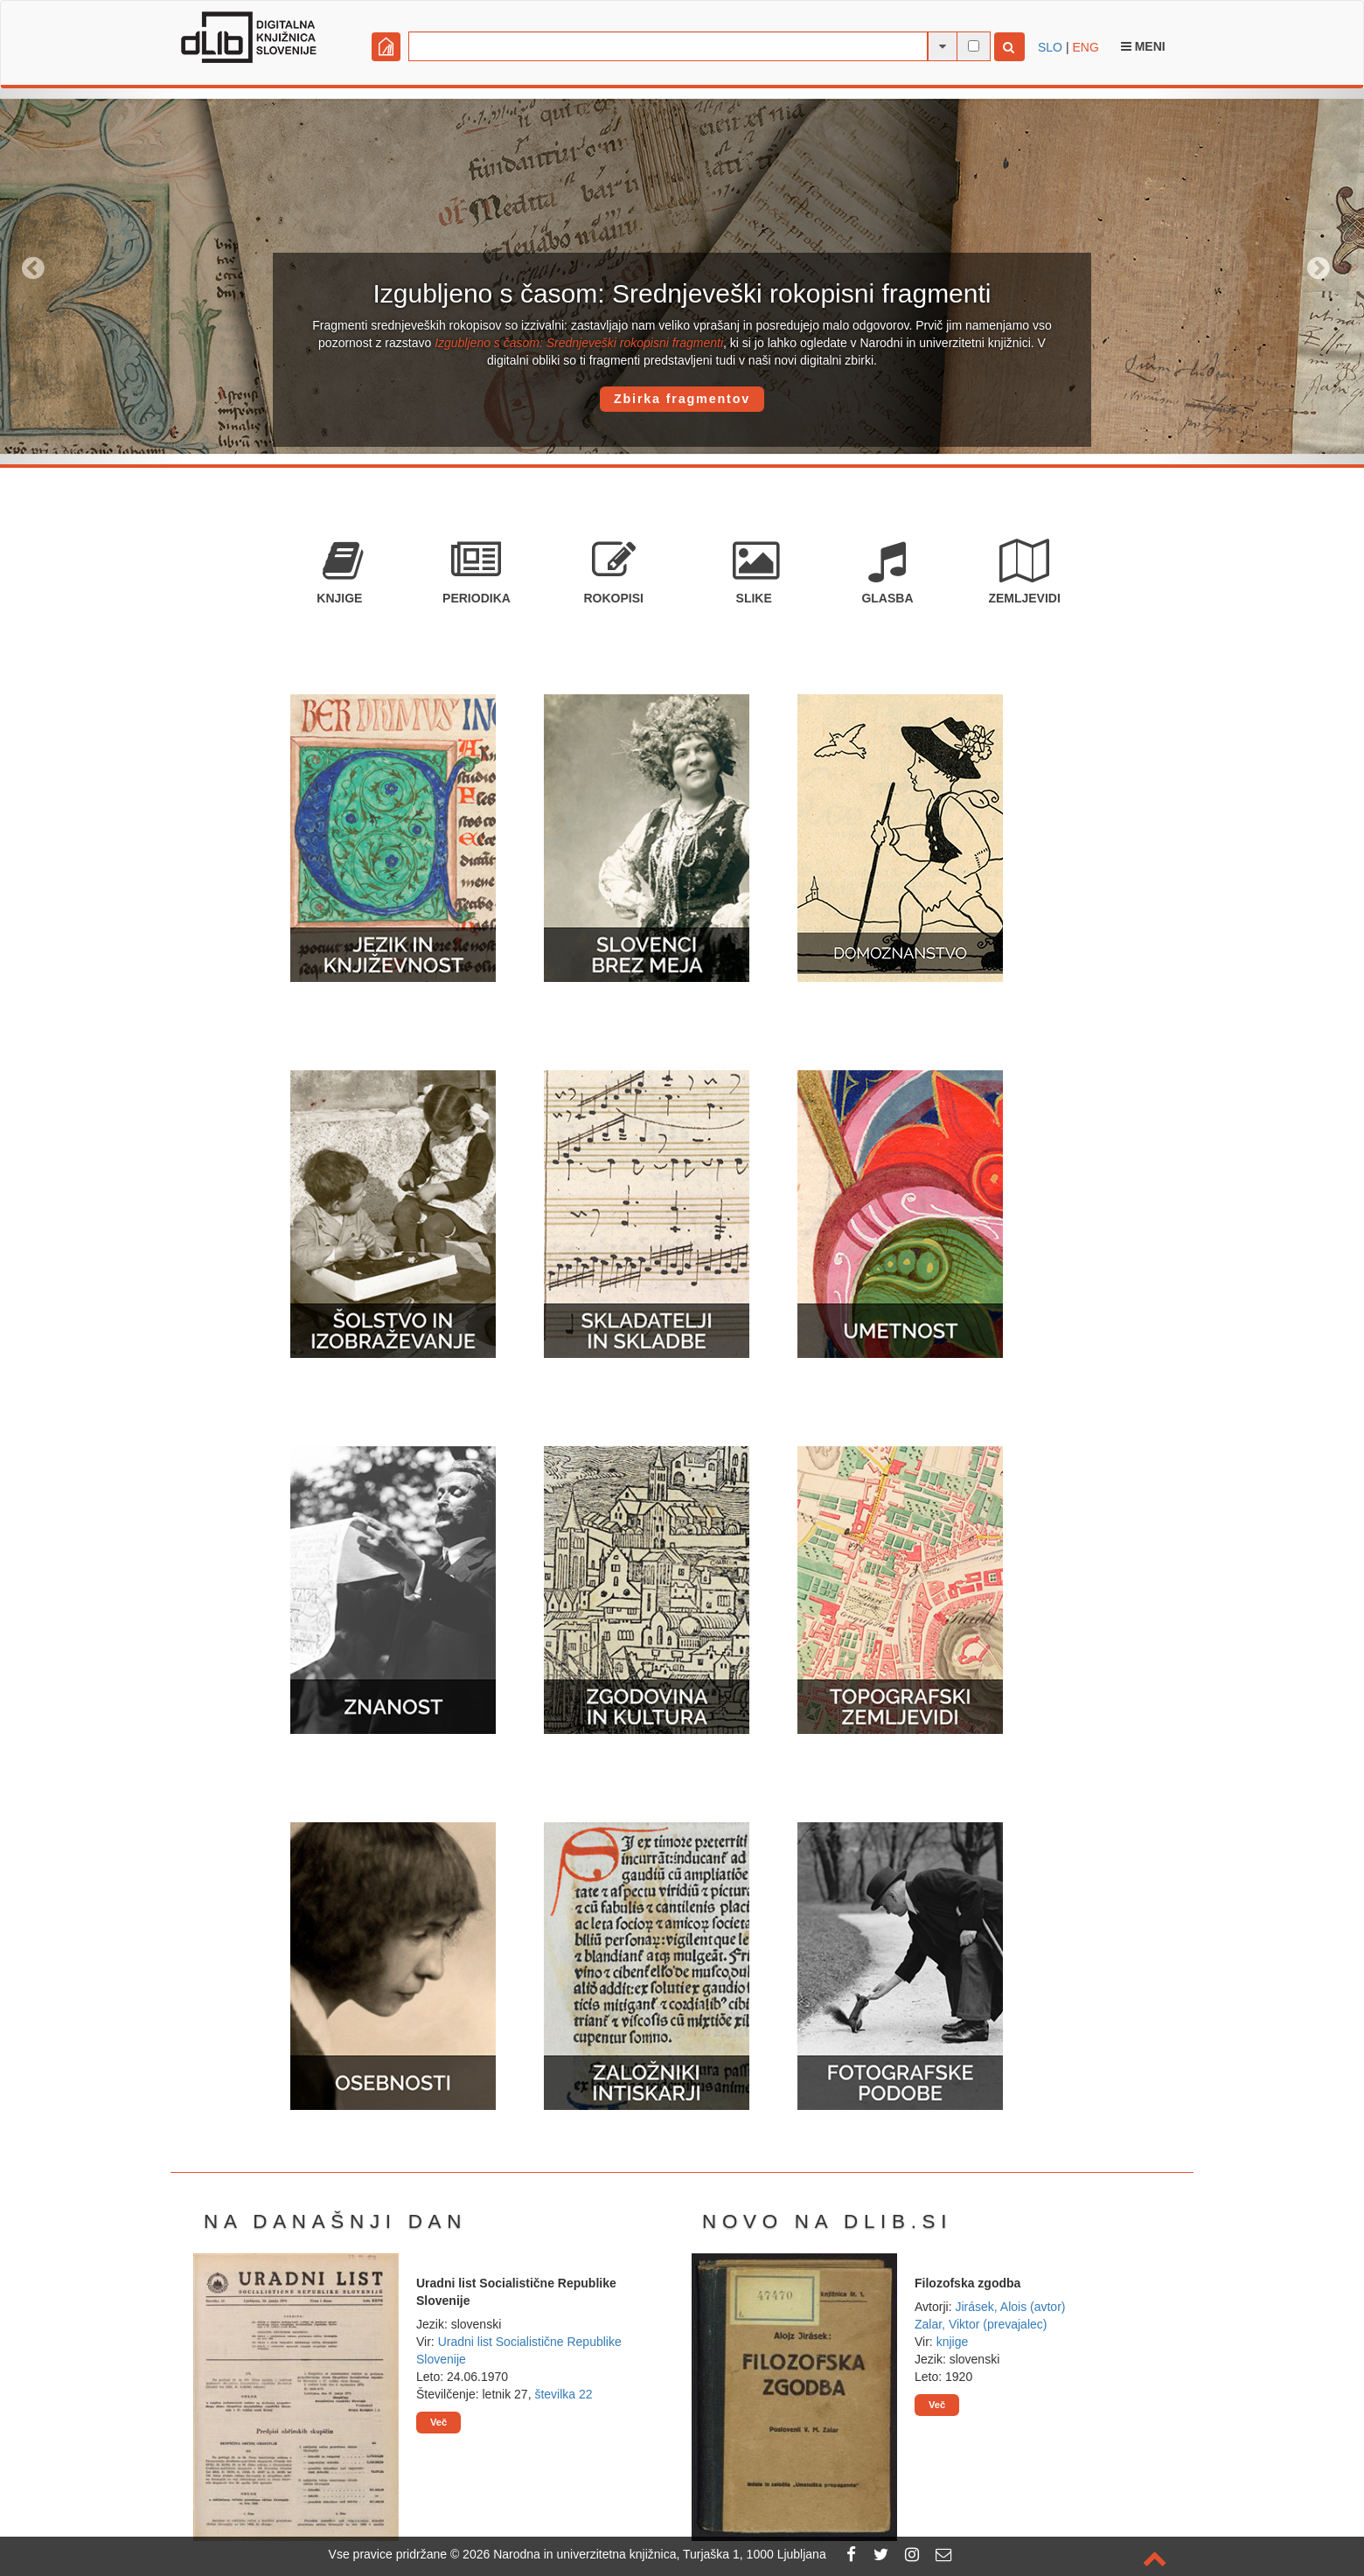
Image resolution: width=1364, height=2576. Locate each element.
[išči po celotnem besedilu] (973, 46)
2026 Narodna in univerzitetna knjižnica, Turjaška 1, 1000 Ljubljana (644, 2554)
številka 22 (563, 2394)
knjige (952, 2342)
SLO (1050, 47)
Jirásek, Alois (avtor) (1010, 2307)
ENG (1085, 47)
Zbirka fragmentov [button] (682, 399)
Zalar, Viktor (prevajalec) (981, 2324)
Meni (1143, 46)
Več (438, 2422)
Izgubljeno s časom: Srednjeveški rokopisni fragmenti (579, 343)
